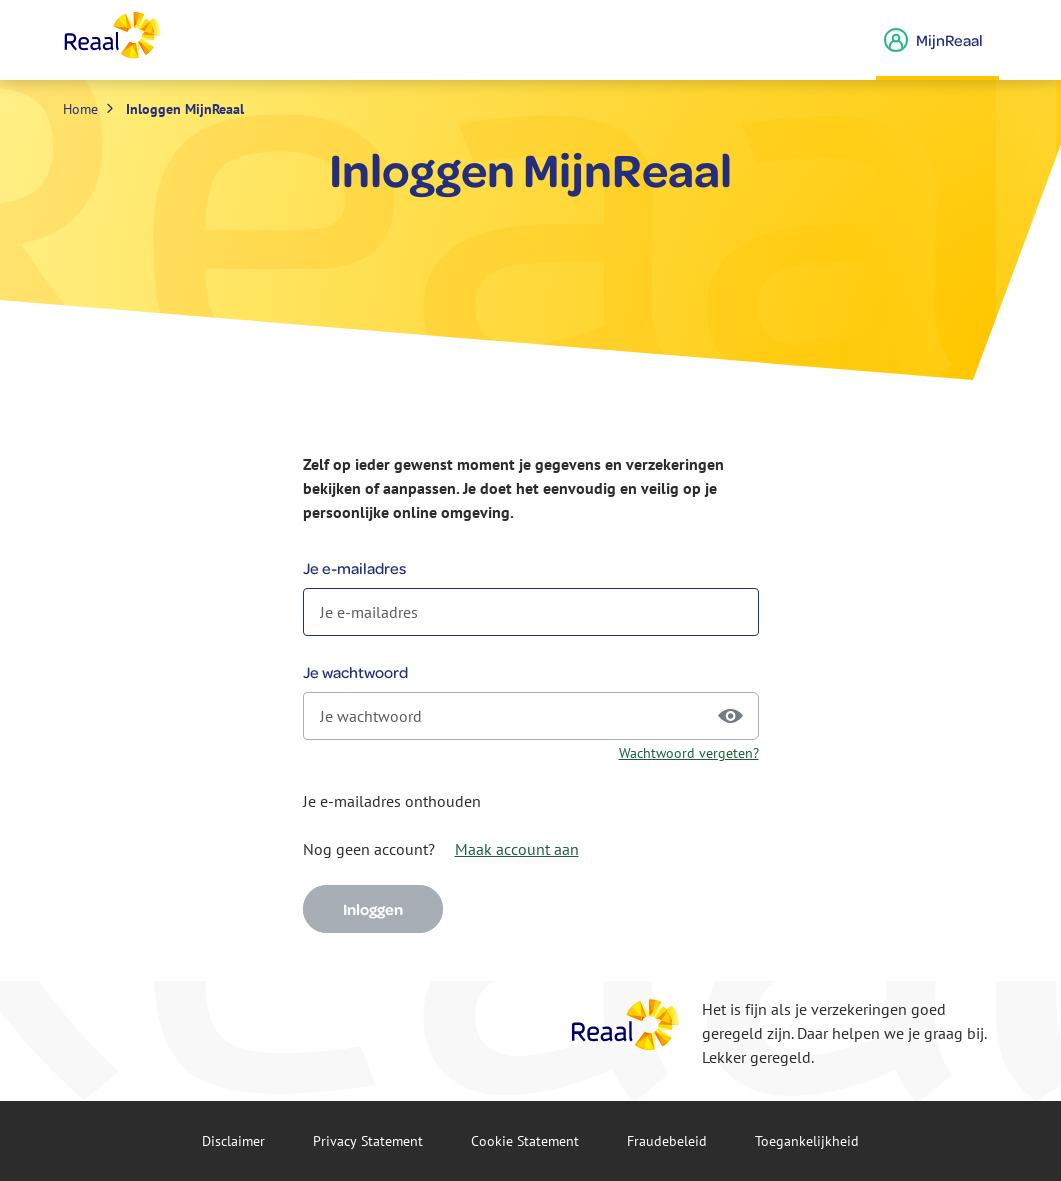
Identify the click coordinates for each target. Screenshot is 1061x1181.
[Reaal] (626, 1024)
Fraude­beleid (667, 1141)
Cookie (525, 1141)
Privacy (368, 1141)
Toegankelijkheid (807, 1141)
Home (80, 109)
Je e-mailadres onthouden (392, 801)
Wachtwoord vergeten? (689, 753)
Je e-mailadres (354, 568)
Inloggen (373, 909)
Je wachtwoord (355, 672)
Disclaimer (233, 1141)
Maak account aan (517, 849)
